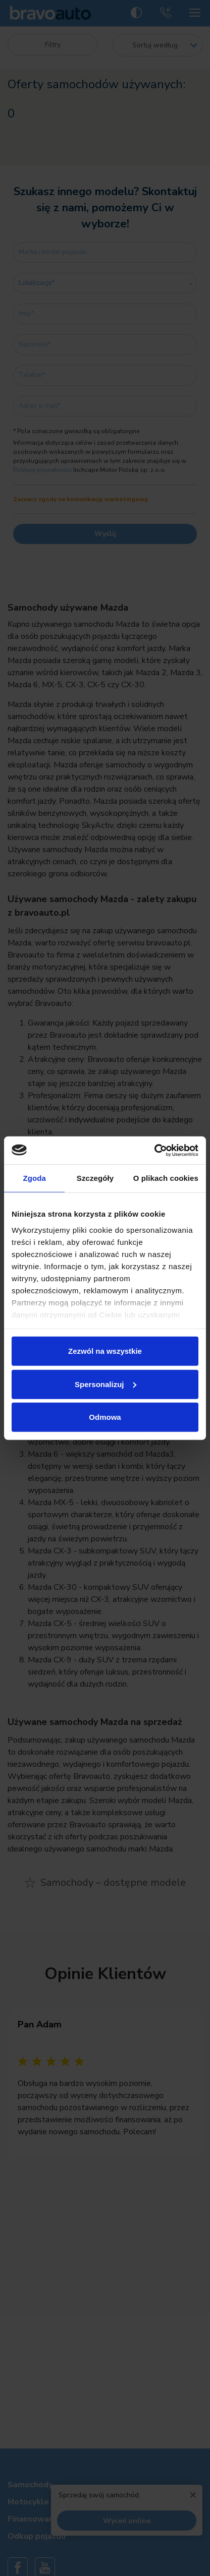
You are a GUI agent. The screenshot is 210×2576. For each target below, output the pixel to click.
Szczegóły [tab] (95, 1178)
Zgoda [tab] (34, 1178)
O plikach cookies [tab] (165, 1178)
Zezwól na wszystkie (105, 1351)
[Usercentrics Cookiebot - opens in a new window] (154, 1150)
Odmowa (105, 1417)
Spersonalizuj (105, 1384)
